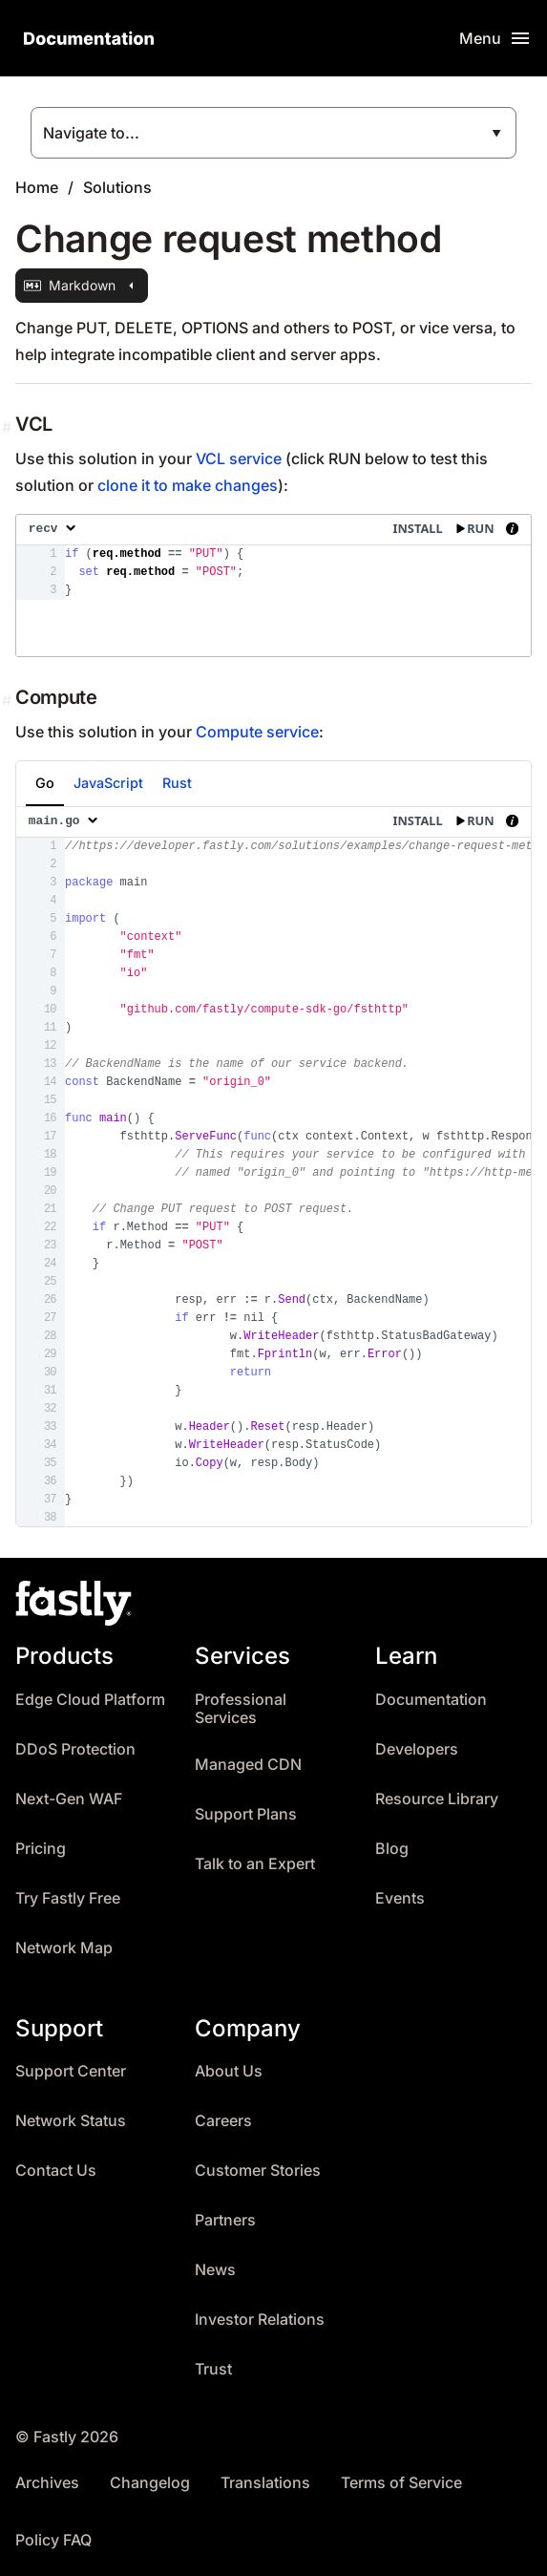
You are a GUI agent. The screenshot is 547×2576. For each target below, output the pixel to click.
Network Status (70, 2121)
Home (36, 187)
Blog (392, 1849)
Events (400, 1898)
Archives (47, 2483)
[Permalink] (8, 426)
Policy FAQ (53, 2540)
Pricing (40, 1849)
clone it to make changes (187, 485)
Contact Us (55, 2170)
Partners (225, 2220)
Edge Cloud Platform (90, 1700)
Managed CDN (248, 1765)
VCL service (239, 458)
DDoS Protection (75, 1749)
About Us (229, 2071)
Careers (223, 2121)
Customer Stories (258, 2170)
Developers (416, 1749)
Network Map (64, 1948)
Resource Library (436, 1799)
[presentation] (273, 585)
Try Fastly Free (67, 1898)
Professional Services (240, 1709)
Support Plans (246, 1814)
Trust (213, 2369)
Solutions (117, 187)
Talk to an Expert (255, 1864)
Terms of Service (401, 2483)
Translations (265, 2483)
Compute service (257, 731)
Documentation (431, 1700)
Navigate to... (91, 132)
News (215, 2270)
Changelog (150, 2483)
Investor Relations (260, 2319)
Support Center (70, 2071)
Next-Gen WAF (68, 1799)
